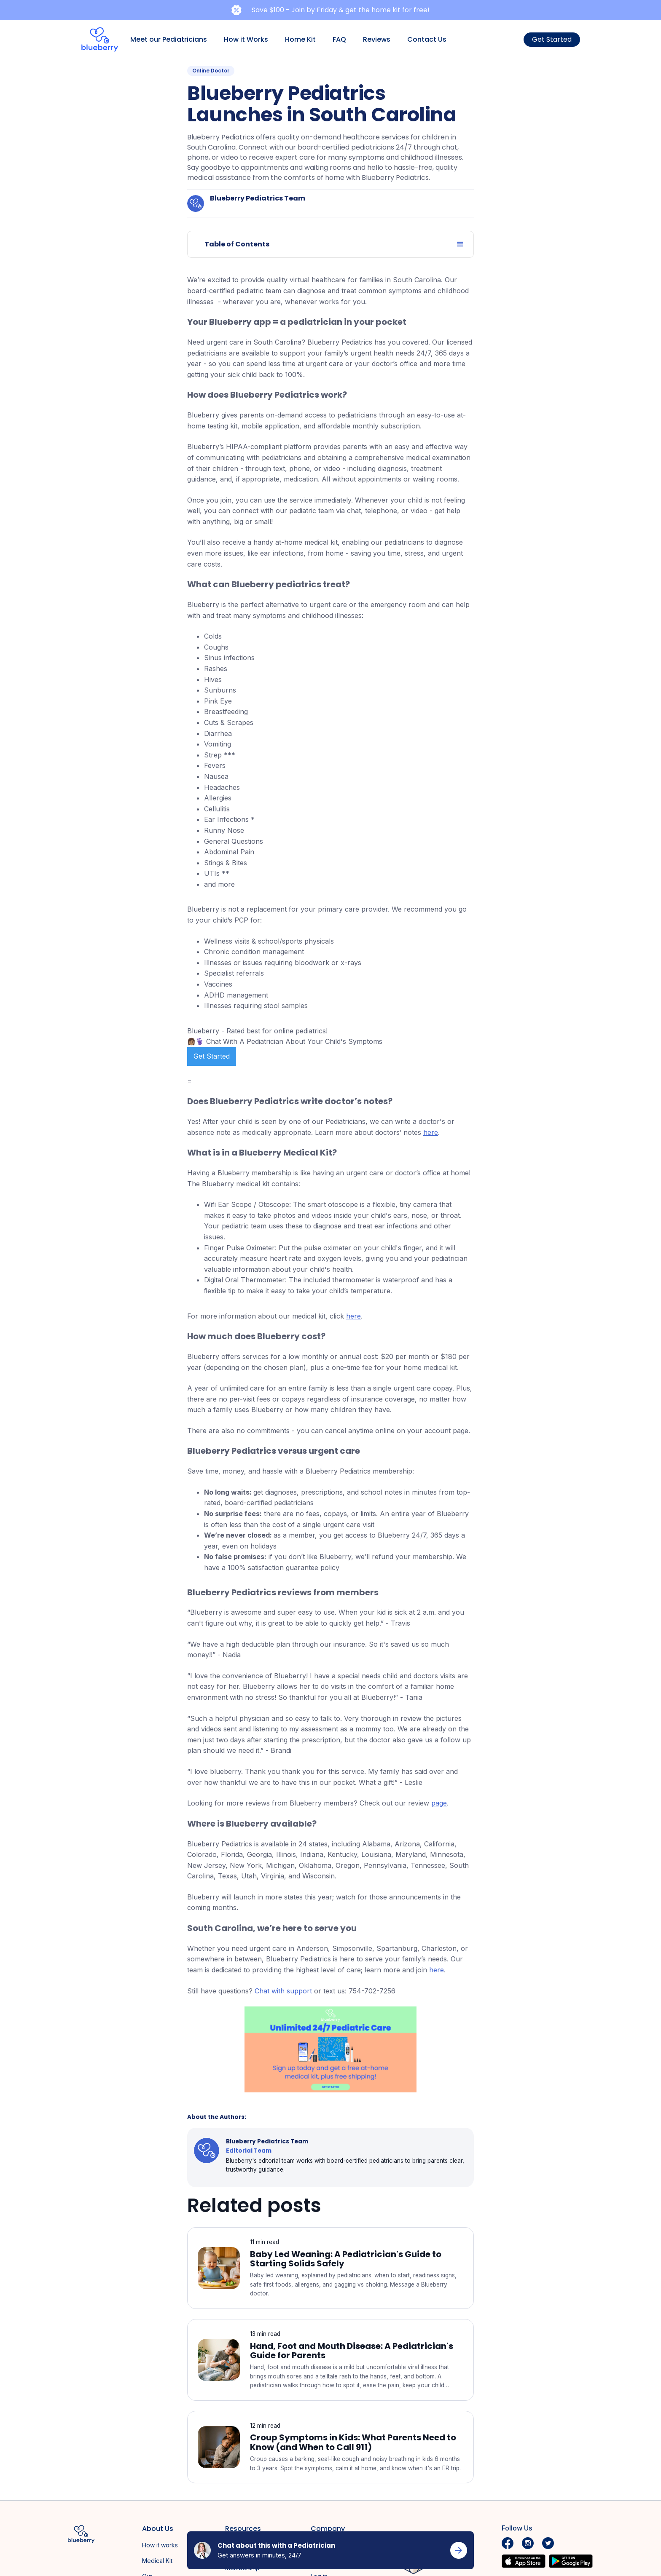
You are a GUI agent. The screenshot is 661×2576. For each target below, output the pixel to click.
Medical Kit (157, 2560)
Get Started (552, 39)
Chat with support (283, 1991)
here (430, 1132)
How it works (160, 2545)
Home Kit (300, 39)
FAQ (339, 39)
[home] (99, 39)
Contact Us (426, 39)
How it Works (246, 39)
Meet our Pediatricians (168, 39)
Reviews (376, 39)
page (439, 1803)
